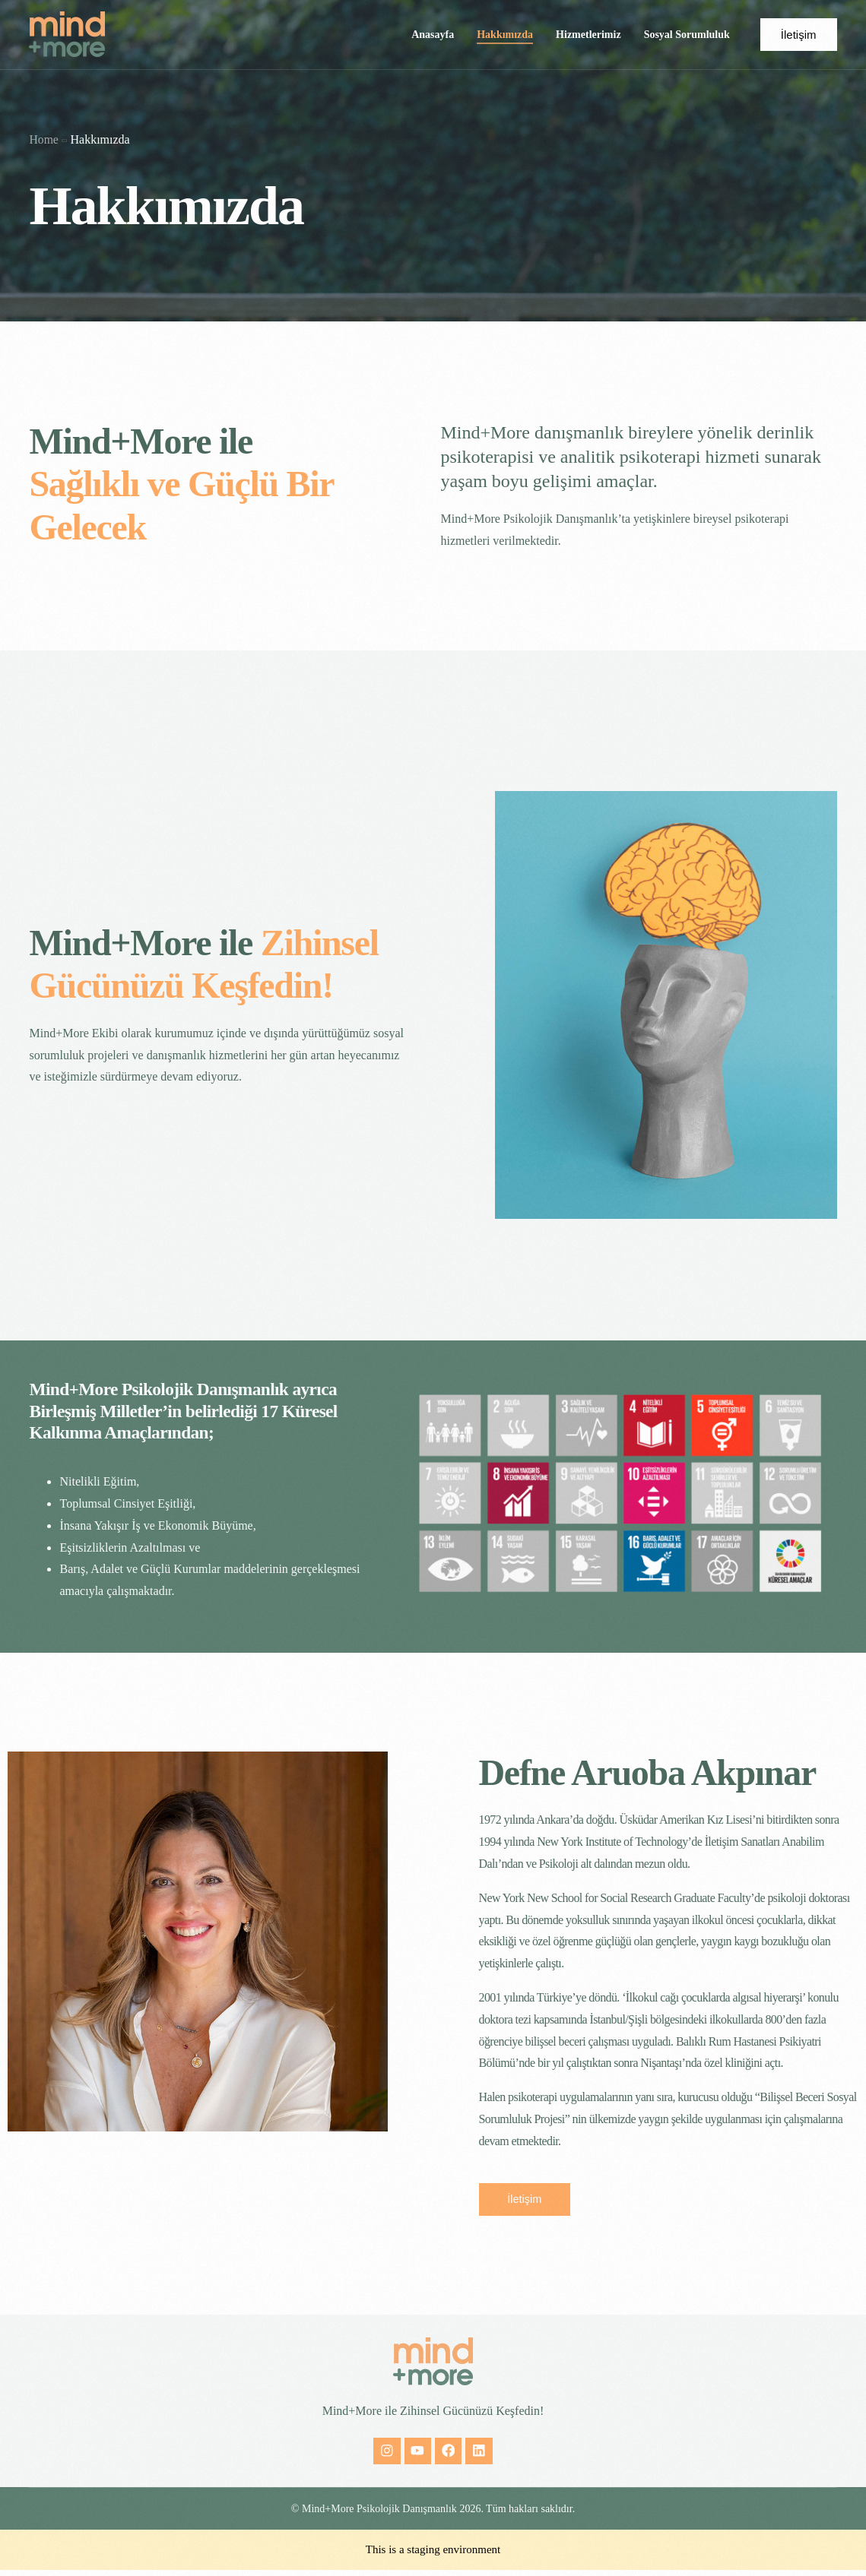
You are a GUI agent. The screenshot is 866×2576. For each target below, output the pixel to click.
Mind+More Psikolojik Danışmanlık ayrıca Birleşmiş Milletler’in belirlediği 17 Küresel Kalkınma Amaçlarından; (187, 1411)
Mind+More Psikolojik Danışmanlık (379, 2515)
